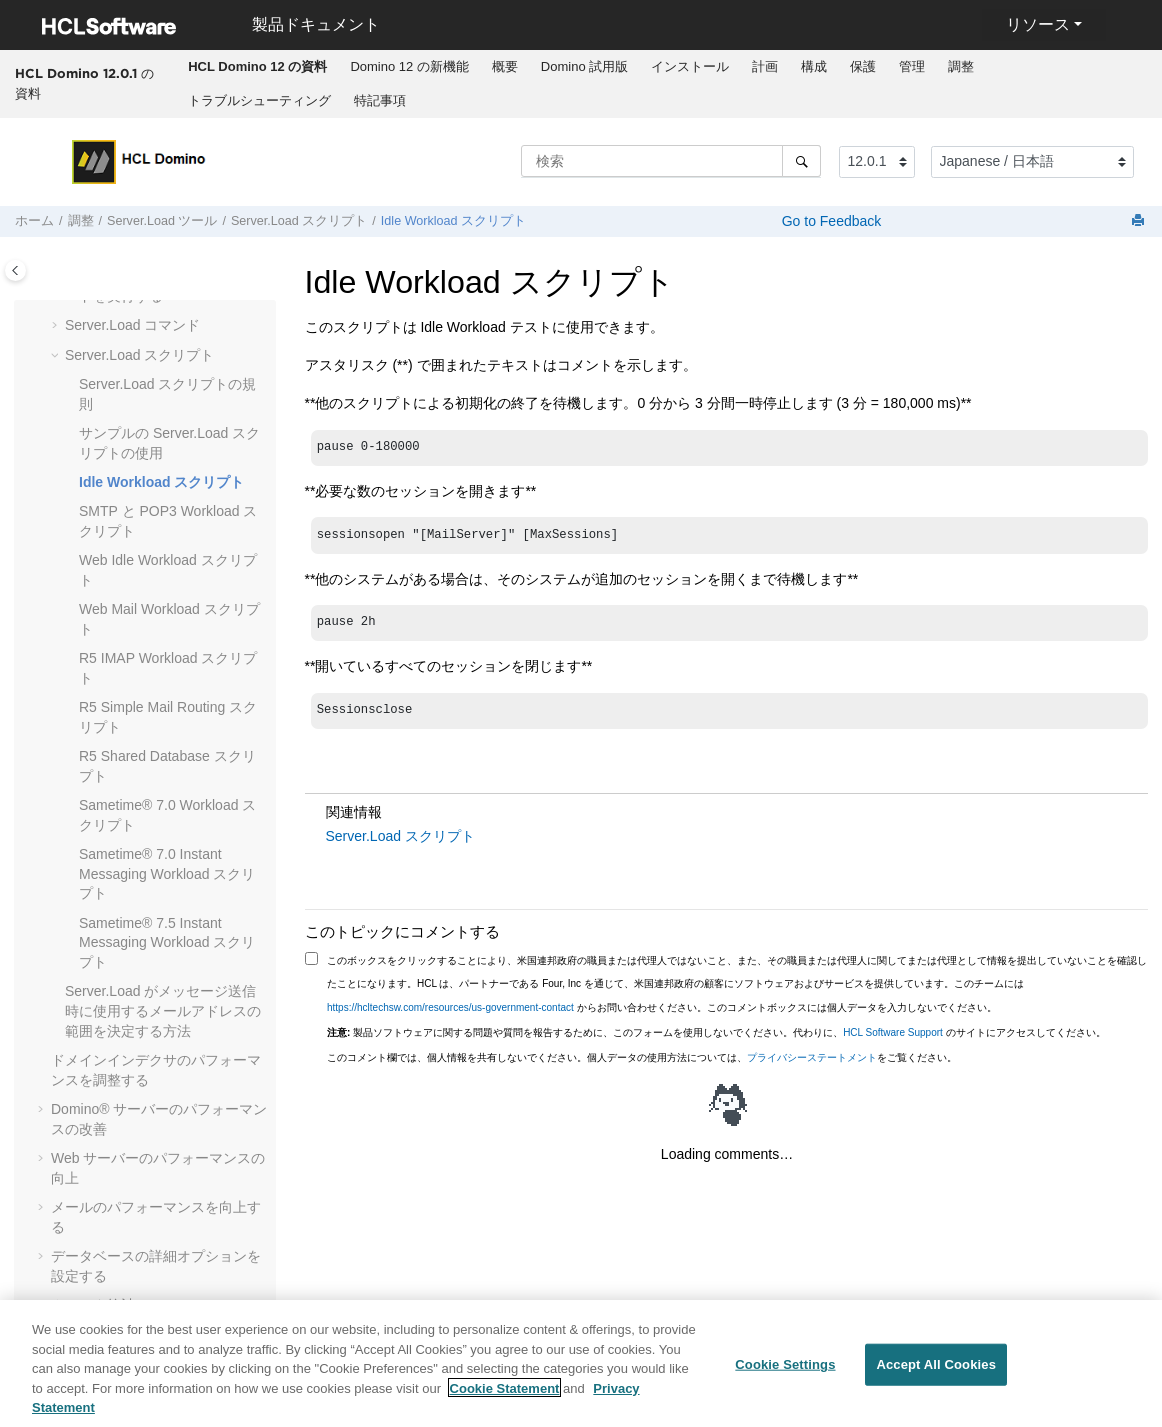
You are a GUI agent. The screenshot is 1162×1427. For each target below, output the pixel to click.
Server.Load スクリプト (299, 221)
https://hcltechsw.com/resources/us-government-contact (450, 1007)
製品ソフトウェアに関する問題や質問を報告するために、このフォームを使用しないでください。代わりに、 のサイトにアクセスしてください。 (716, 1032)
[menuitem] (258, 67)
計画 (765, 66)
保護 (863, 66)
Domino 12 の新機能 (409, 66)
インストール (690, 66)
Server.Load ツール (162, 221)
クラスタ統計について (121, 1305)
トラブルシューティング (259, 100)
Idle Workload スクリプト (453, 221)
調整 (961, 66)
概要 (505, 66)
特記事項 (380, 100)
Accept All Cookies (936, 1371)
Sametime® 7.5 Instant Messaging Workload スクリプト (167, 942)
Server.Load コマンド (132, 325)
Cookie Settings (785, 1371)
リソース (1038, 24)
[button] (57, 326)
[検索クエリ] (671, 161)
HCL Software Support (893, 1032)
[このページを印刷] (1140, 221)
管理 (912, 66)
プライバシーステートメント (812, 1057)
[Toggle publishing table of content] (15, 270)
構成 (814, 66)
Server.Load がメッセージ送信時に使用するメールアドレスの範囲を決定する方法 (163, 1010)
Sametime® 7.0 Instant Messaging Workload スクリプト (167, 873)
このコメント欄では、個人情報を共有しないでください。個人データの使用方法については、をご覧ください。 (642, 1057)
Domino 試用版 (584, 66)
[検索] (801, 161)
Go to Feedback (830, 221)
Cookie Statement (505, 1394)
